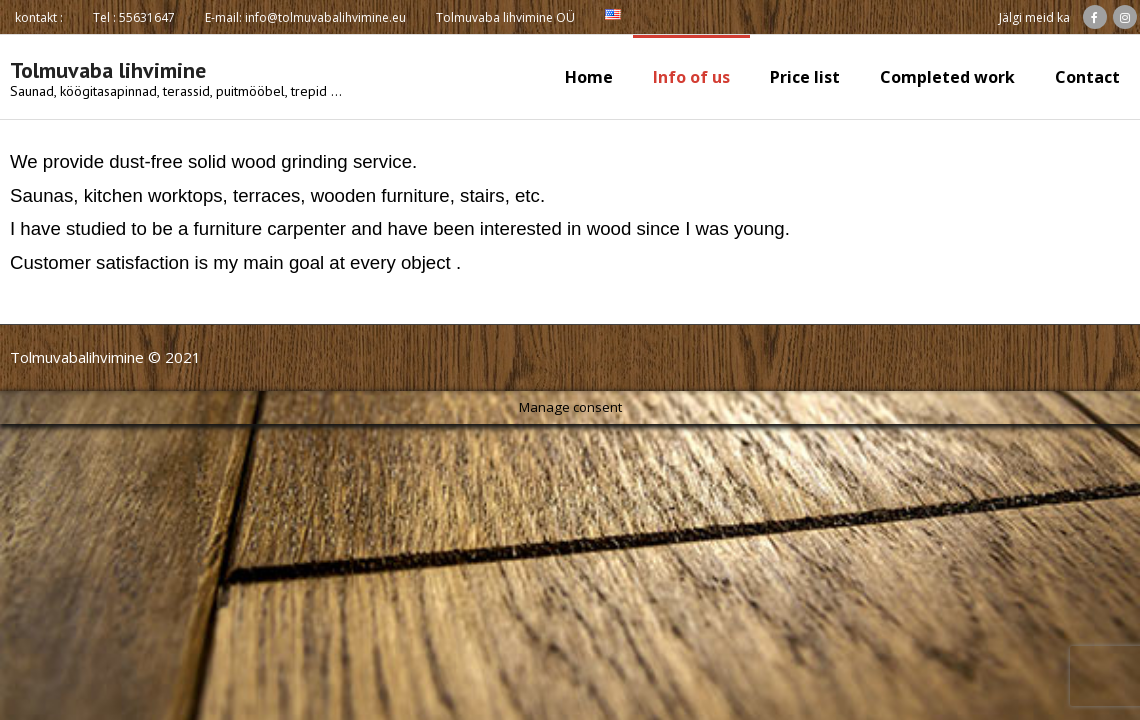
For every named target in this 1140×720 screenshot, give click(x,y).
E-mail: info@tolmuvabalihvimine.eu (305, 17)
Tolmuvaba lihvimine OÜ (505, 17)
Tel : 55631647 (134, 17)
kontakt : (39, 17)
